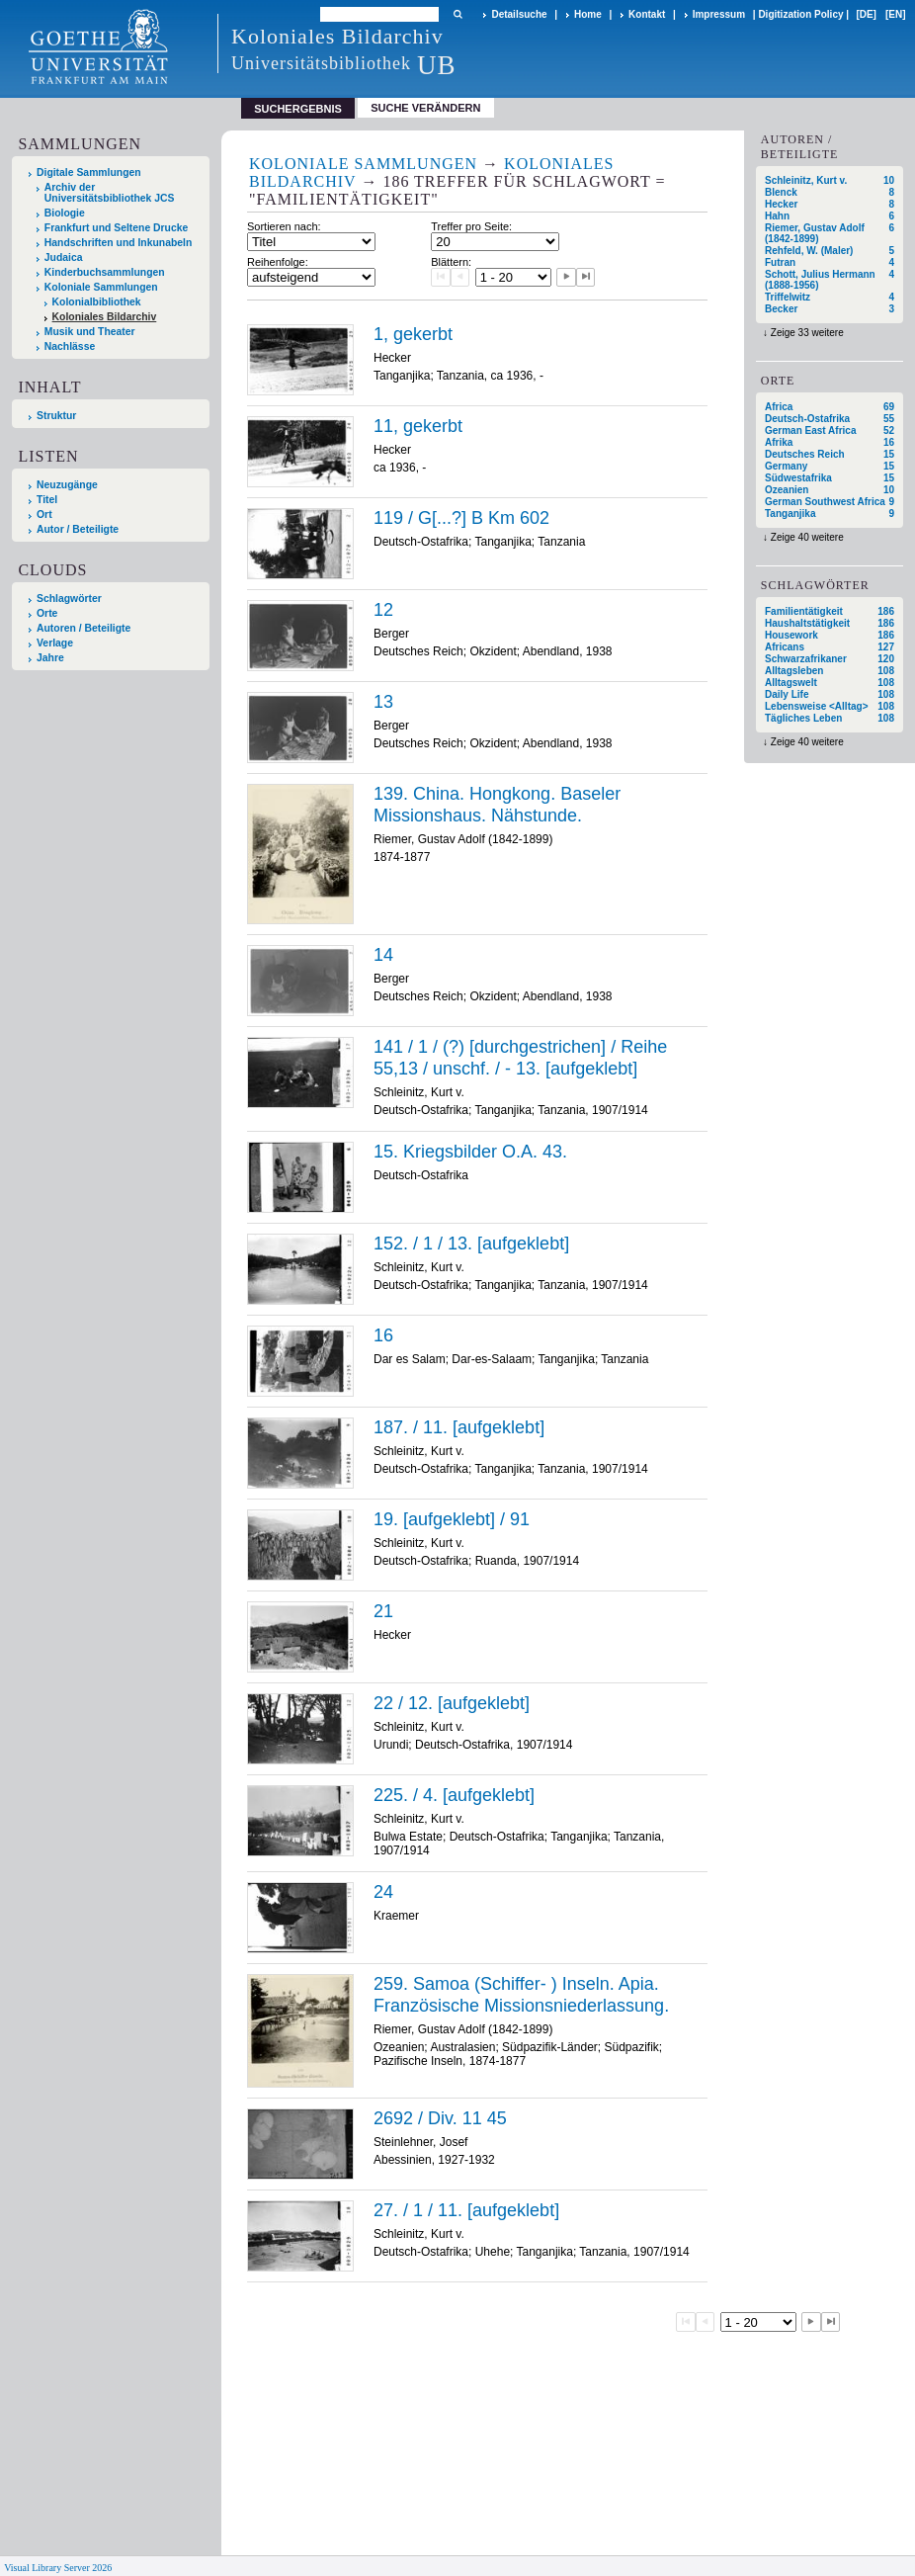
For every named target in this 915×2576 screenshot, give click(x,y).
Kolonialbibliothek (96, 302)
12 (383, 610)
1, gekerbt (413, 334)
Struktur (56, 415)
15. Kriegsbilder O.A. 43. (470, 1151)
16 (383, 1335)
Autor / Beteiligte (78, 529)
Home (588, 14)
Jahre (50, 657)
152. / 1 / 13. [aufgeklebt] (471, 1243)
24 (383, 1892)
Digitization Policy (800, 14)
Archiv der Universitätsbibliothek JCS (109, 193)
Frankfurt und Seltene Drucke (116, 227)
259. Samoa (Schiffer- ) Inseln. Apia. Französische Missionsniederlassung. (521, 1995)
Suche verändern (425, 108)
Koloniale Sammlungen (101, 287)
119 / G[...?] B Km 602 (461, 518)
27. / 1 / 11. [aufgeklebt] (466, 2210)
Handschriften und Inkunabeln (118, 242)
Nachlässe (69, 346)
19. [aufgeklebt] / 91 (452, 1519)
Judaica (63, 257)
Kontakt (646, 14)
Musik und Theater (89, 331)
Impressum (719, 14)
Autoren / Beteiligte (83, 628)
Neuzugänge (67, 484)
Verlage (55, 643)
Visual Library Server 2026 (58, 2567)
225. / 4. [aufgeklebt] (454, 1795)
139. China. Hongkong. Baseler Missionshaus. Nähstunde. (497, 804)
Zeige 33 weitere (807, 332)
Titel (47, 499)
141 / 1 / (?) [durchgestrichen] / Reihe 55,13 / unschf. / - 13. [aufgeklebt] (520, 1057)
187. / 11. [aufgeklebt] (459, 1427)
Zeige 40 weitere (807, 537)
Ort (44, 514)
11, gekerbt (418, 426)
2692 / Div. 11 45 (440, 2118)
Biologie (64, 213)
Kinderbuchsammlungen (104, 272)
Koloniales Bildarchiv (104, 316)
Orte (47, 613)
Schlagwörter (69, 598)
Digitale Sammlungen (89, 172)
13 (383, 702)
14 (383, 955)
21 (383, 1611)
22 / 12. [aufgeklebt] (452, 1703)
